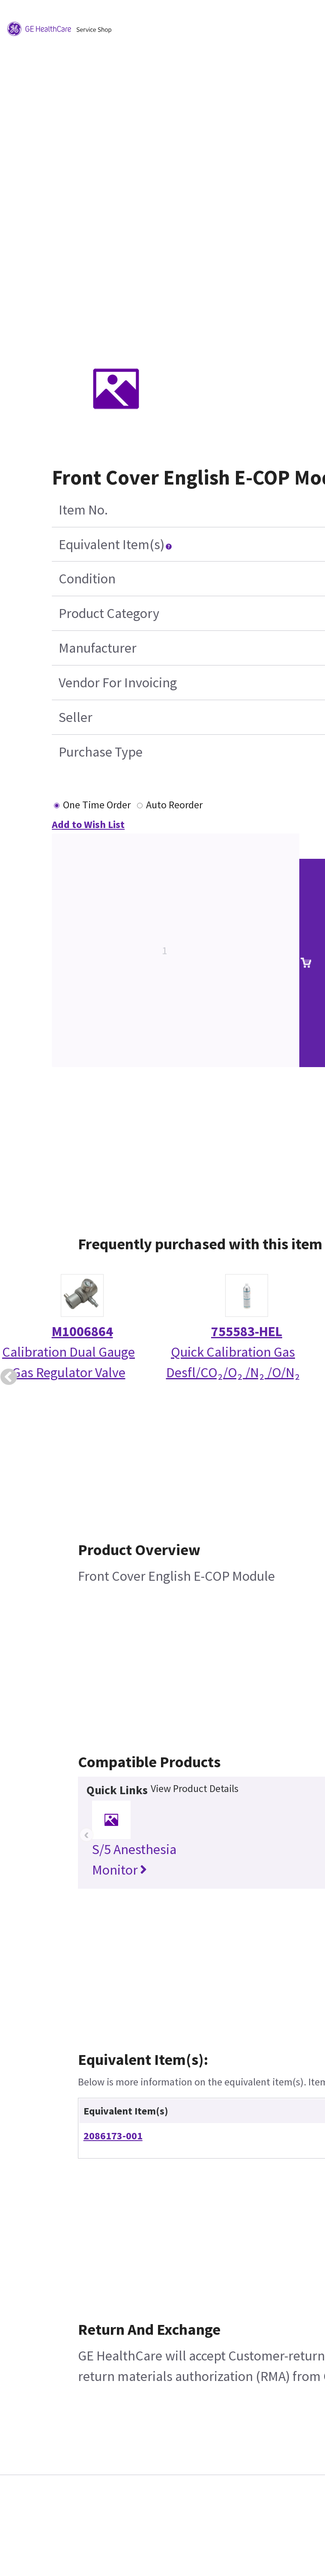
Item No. (83, 509)
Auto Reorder (174, 804)
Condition (87, 578)
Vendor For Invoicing (118, 682)
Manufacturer (98, 648)
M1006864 (82, 1331)
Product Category (109, 613)
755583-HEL (246, 1331)
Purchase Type (101, 751)
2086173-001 (113, 2135)
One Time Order (97, 804)
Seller (75, 717)
